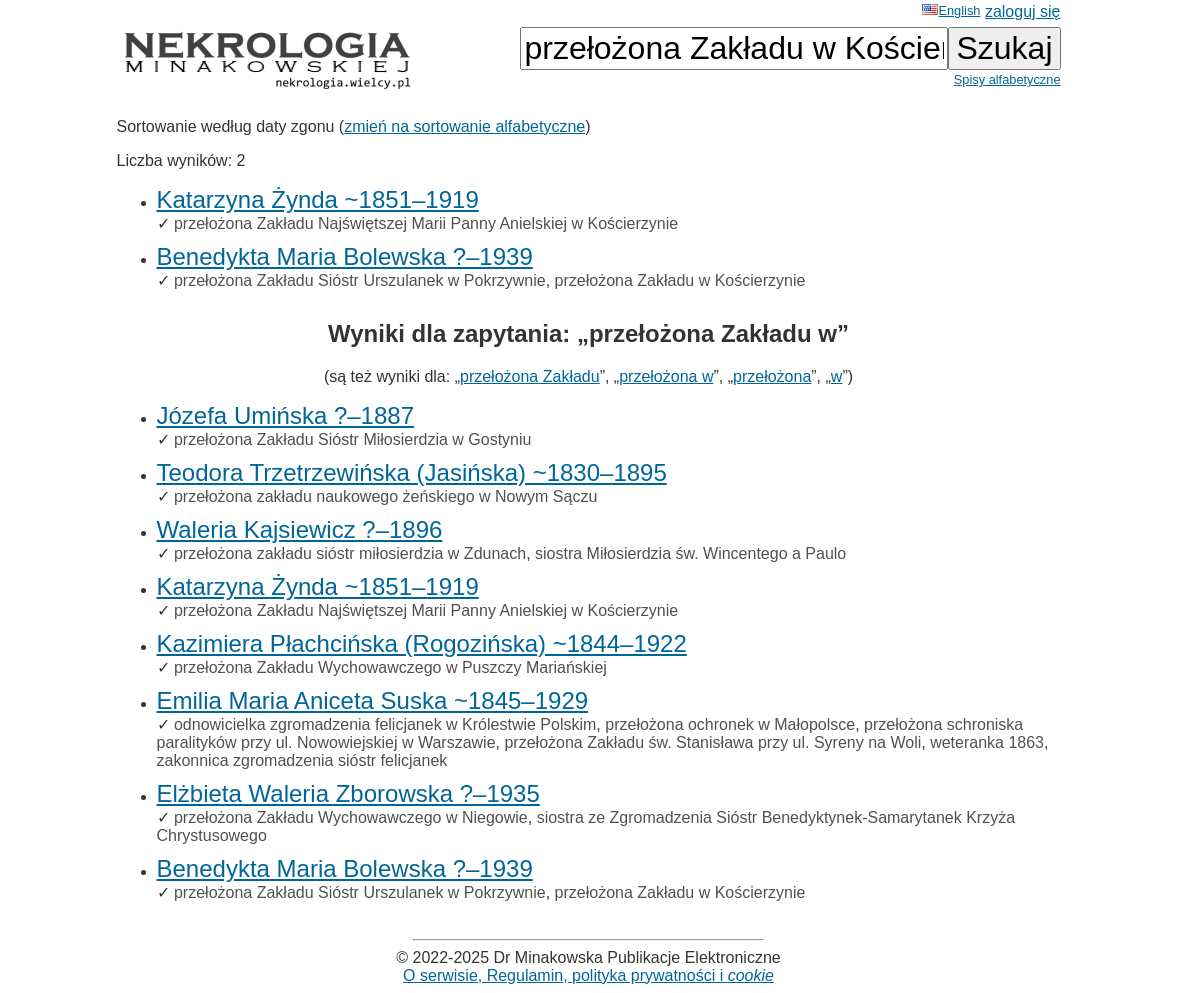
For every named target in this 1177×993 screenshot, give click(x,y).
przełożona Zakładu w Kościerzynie (680, 280)
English (951, 10)
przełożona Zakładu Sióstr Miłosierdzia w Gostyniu (352, 439)
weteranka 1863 (987, 742)
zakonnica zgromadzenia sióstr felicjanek (302, 760)
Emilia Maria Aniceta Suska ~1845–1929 (373, 700)
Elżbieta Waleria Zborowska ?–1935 (348, 793)
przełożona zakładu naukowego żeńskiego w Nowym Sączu (385, 496)
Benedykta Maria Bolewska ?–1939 (345, 256)
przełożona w (666, 376)
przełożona (772, 376)
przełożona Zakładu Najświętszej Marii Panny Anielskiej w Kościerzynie (426, 223)
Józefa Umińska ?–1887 (285, 415)
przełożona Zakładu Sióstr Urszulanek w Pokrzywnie (360, 280)
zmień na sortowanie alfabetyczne (464, 126)
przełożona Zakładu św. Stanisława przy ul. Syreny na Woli (712, 742)
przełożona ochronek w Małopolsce (730, 724)
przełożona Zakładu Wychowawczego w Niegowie (351, 817)
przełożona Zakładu (530, 376)
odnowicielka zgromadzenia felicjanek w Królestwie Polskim (385, 724)
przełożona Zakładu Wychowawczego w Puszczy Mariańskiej (390, 667)
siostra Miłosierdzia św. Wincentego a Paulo (690, 553)
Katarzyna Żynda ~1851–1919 (318, 199)
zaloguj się (1023, 11)
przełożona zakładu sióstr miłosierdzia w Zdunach (350, 553)
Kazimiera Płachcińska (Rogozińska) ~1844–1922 (422, 643)
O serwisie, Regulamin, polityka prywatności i (588, 975)
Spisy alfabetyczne (1007, 79)
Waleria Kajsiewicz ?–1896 (300, 529)
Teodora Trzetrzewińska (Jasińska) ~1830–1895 (412, 472)
